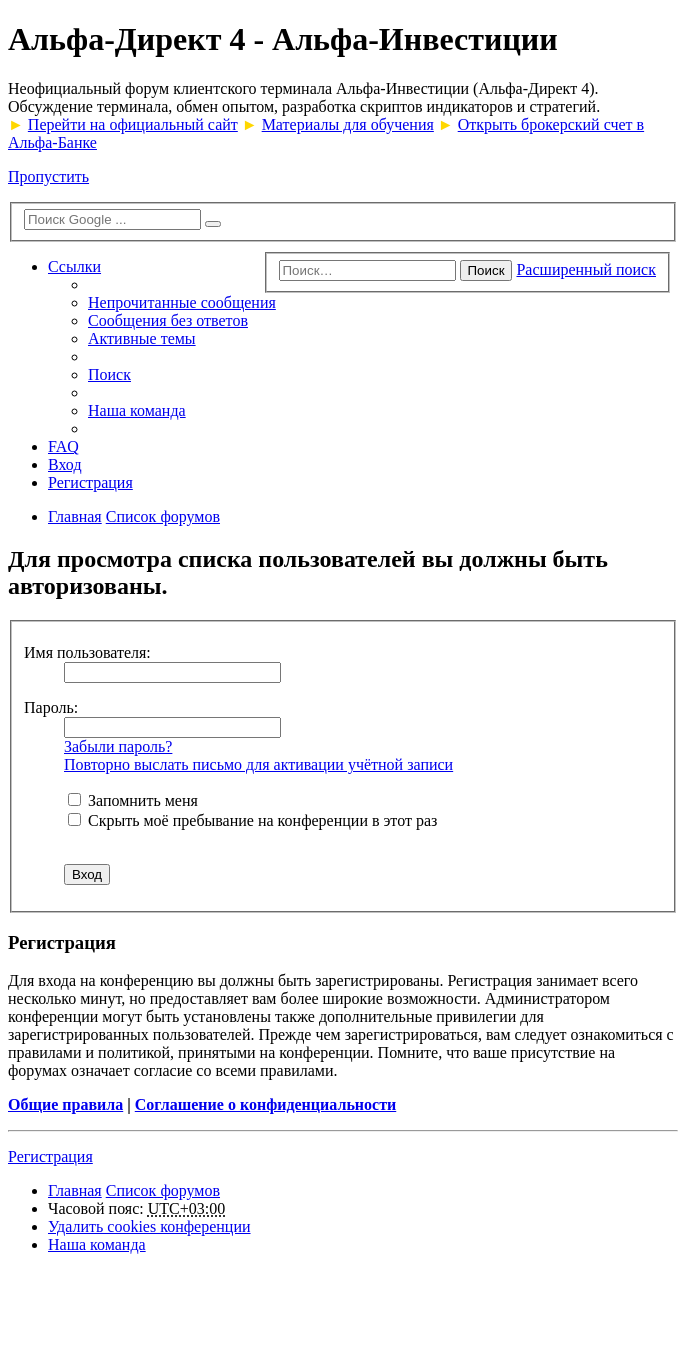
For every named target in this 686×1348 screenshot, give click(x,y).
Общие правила (65, 1104)
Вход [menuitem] (65, 464)
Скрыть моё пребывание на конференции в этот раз (252, 820)
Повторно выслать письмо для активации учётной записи (258, 764)
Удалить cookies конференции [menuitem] (149, 1226)
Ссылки (74, 266)
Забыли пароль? (118, 746)
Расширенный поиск (586, 269)
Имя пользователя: (87, 652)
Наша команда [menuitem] (137, 410)
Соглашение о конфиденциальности (265, 1104)
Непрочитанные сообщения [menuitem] (182, 302)
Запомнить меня (133, 800)
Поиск (486, 270)
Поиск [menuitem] (109, 374)
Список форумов (163, 1190)
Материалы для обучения (348, 124)
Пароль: (51, 707)
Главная (75, 1190)
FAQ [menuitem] (63, 446)
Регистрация (50, 1156)
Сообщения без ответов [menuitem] (168, 320)
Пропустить (48, 176)
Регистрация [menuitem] (90, 482)
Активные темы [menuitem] (142, 338)
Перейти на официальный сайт (133, 124)
